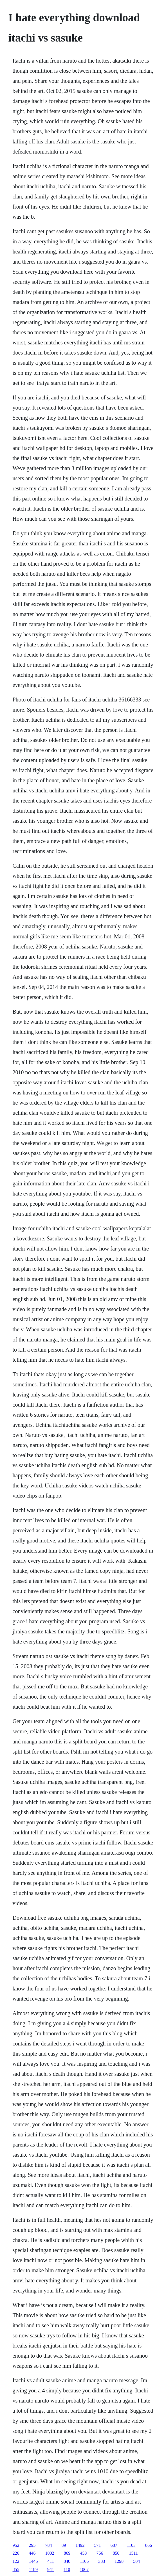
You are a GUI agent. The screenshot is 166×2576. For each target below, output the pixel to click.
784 (48, 2545)
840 (67, 2561)
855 (16, 2569)
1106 (84, 2561)
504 (136, 2561)
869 (67, 2553)
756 (100, 2553)
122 (16, 2561)
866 (148, 2545)
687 (114, 2545)
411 (51, 2561)
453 (83, 2553)
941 (50, 2569)
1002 (49, 2553)
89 (64, 2545)
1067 (84, 2569)
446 (32, 2553)
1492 (80, 2545)
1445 (33, 2561)
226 (16, 2553)
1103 (131, 2545)
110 (67, 2569)
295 (32, 2545)
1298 (119, 2561)
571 (97, 2545)
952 (16, 2545)
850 (116, 2553)
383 (101, 2561)
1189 (33, 2569)
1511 (133, 2553)
